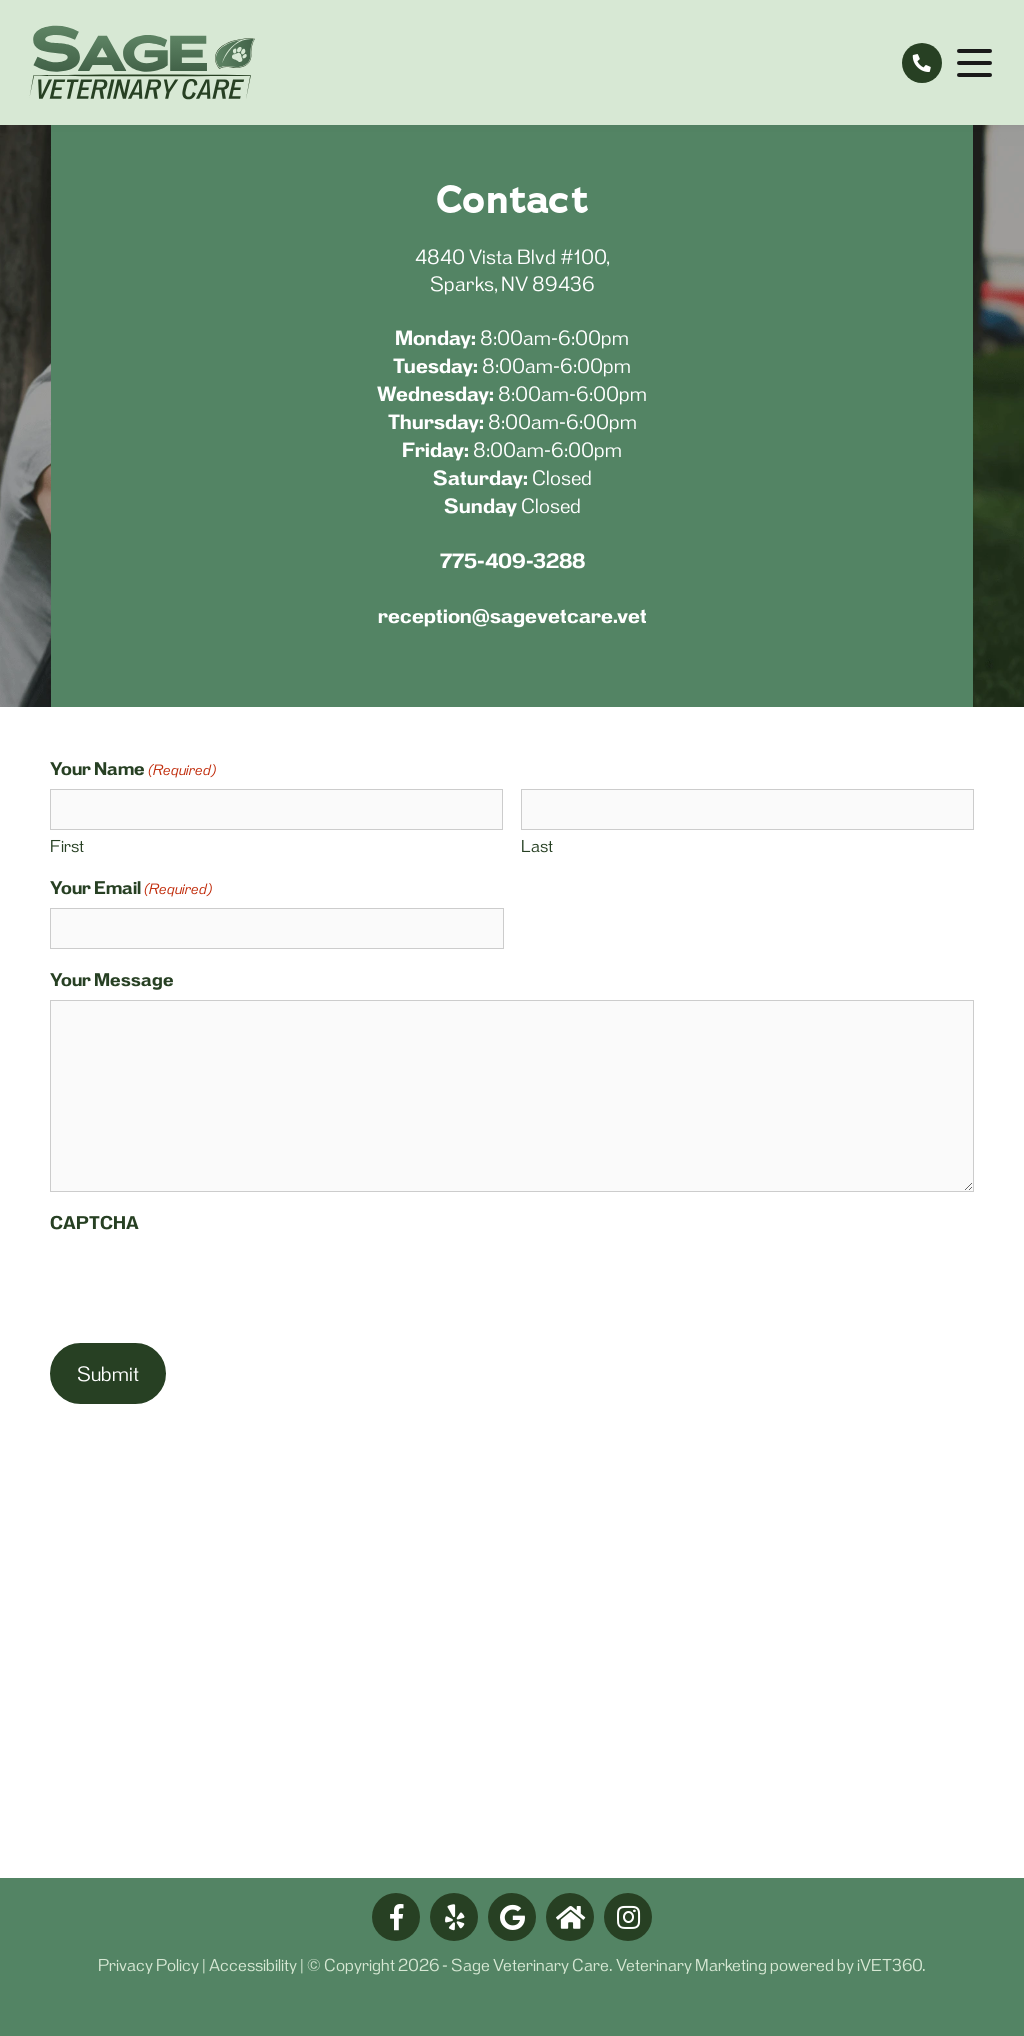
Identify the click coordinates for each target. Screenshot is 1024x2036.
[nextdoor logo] (570, 1917)
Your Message (112, 980)
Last (537, 846)
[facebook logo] (396, 1917)
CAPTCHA (94, 1223)
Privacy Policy (148, 1965)
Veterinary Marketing (691, 1965)
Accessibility (253, 1965)
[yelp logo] (454, 1917)
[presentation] (202, 1282)
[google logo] (512, 1917)
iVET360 (889, 1965)
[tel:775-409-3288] (922, 63)
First (67, 846)
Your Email (131, 888)
